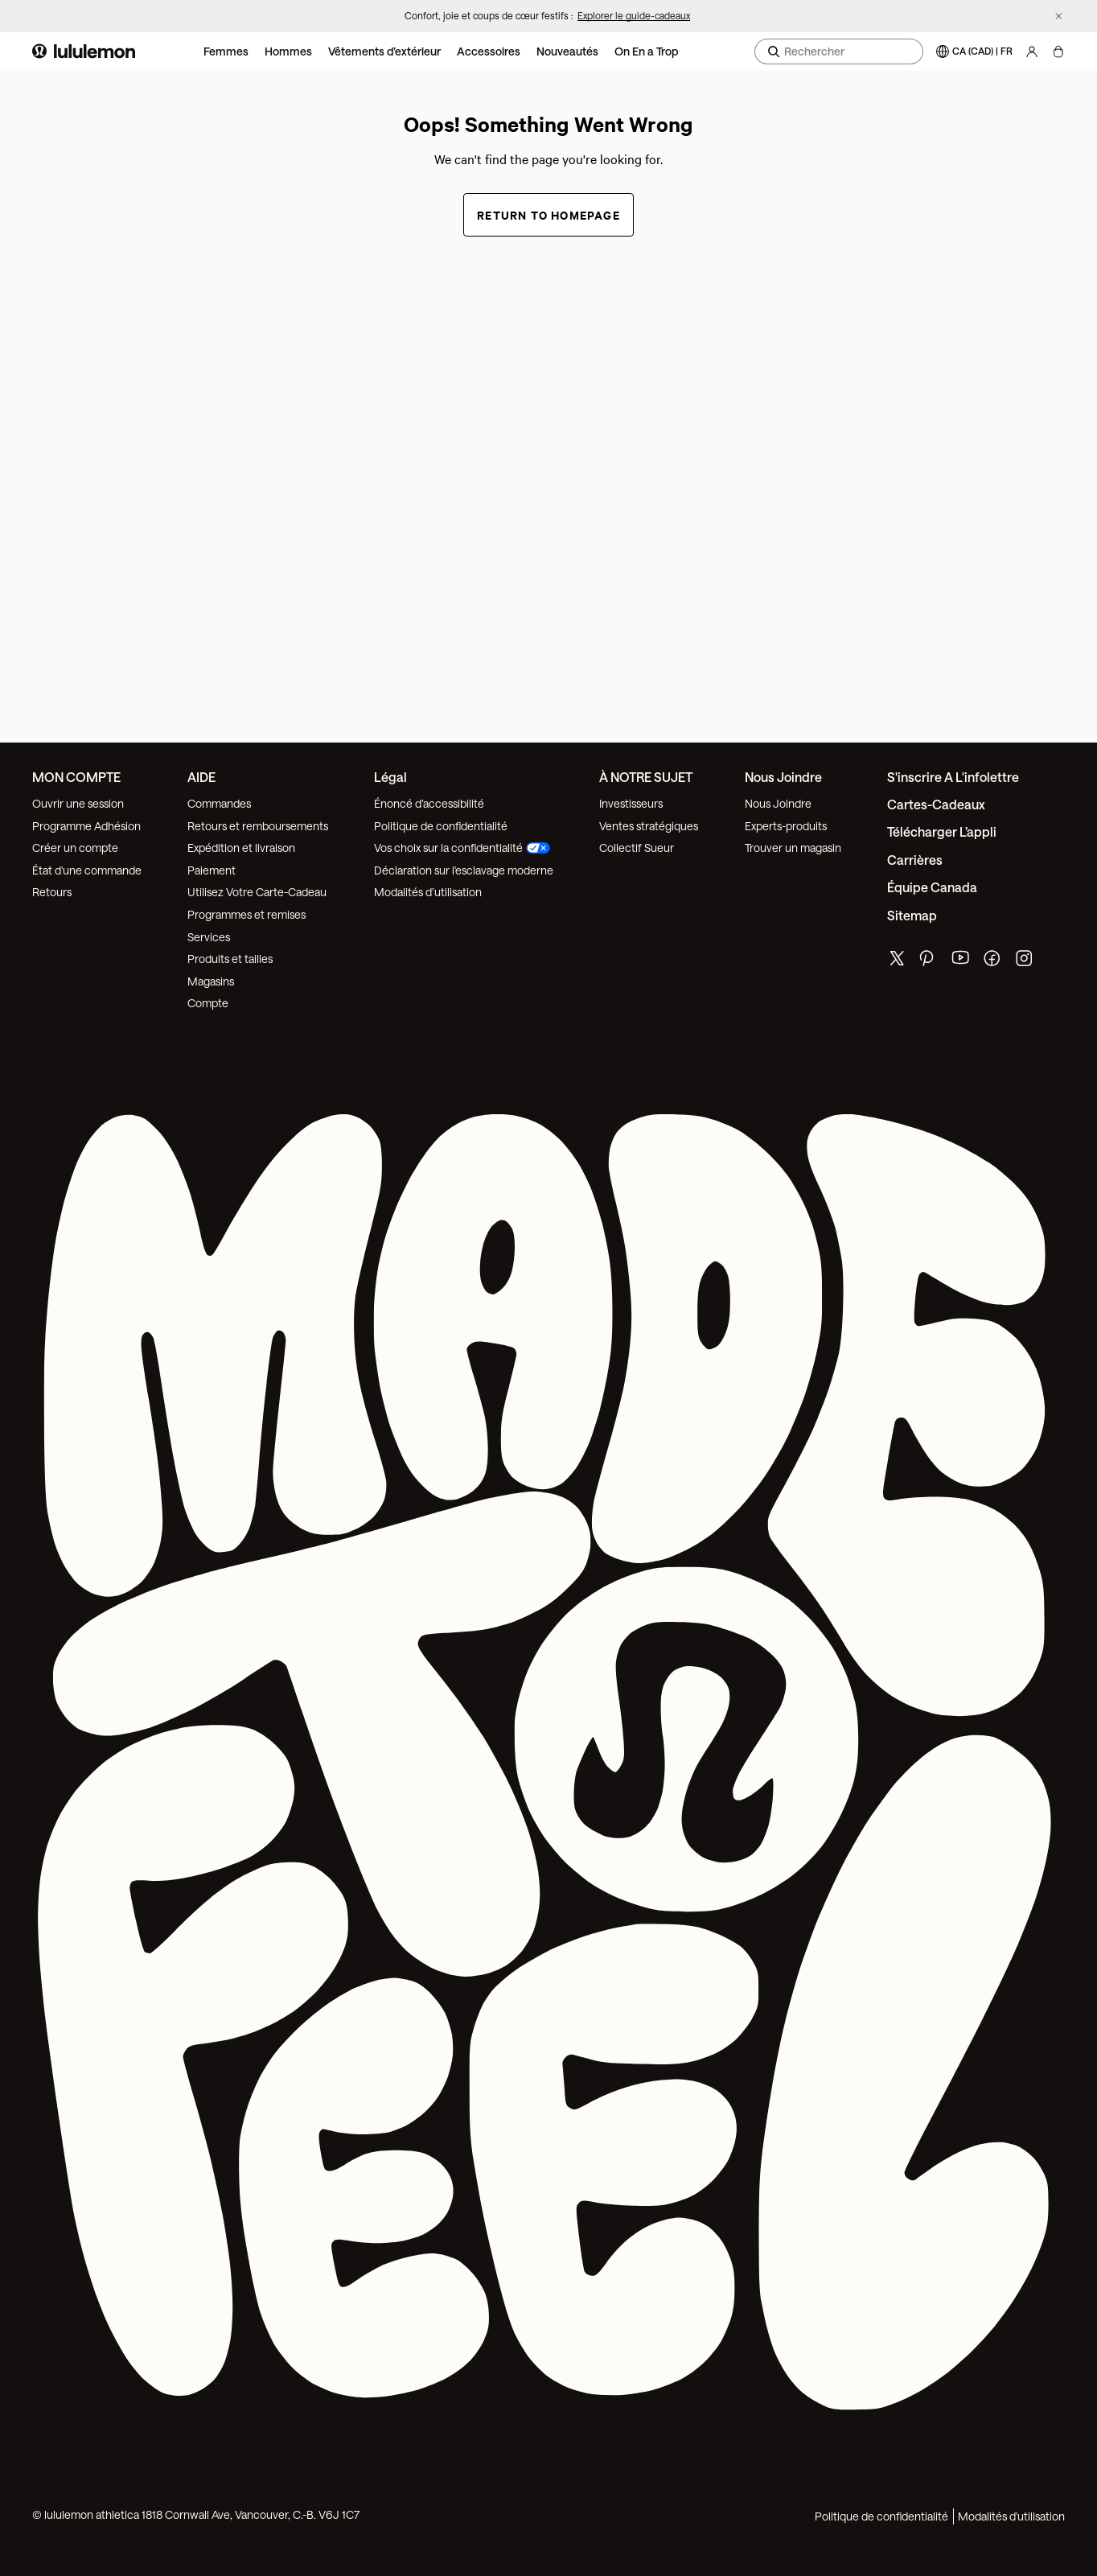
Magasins (210, 981)
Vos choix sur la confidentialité (462, 847)
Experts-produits (786, 826)
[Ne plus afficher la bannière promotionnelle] (1058, 16)
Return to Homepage (548, 214)
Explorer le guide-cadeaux (633, 15)
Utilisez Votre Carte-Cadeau (257, 892)
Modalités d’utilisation (428, 892)
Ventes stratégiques (648, 826)
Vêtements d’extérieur (384, 51)
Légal (390, 776)
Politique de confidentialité (440, 826)
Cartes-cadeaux (936, 804)
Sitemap (912, 915)
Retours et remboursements (257, 826)
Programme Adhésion (86, 826)
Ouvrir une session (78, 803)
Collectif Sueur (636, 847)
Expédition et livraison (241, 847)
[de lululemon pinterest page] (929, 961)
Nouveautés (567, 51)
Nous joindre (783, 776)
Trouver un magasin (793, 847)
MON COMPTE (76, 776)
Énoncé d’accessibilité (429, 803)
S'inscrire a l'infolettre (953, 776)
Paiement (211, 870)
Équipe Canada (932, 887)
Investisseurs (631, 803)
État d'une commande (87, 870)
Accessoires (488, 51)
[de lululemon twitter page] (896, 960)
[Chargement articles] (1058, 51)
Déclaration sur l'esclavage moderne (463, 870)
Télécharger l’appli (941, 831)
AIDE (201, 776)
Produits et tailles (230, 958)
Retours (52, 892)
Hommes (288, 51)
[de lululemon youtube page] (961, 961)
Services (208, 937)
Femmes (226, 51)
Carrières (915, 859)
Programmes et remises (246, 914)
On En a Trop (646, 51)
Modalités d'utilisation (1011, 2516)
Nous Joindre (778, 803)
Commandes (219, 803)
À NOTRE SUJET (645, 776)
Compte (209, 1003)
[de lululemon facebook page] (993, 961)
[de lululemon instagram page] (1025, 961)
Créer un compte (75, 847)
